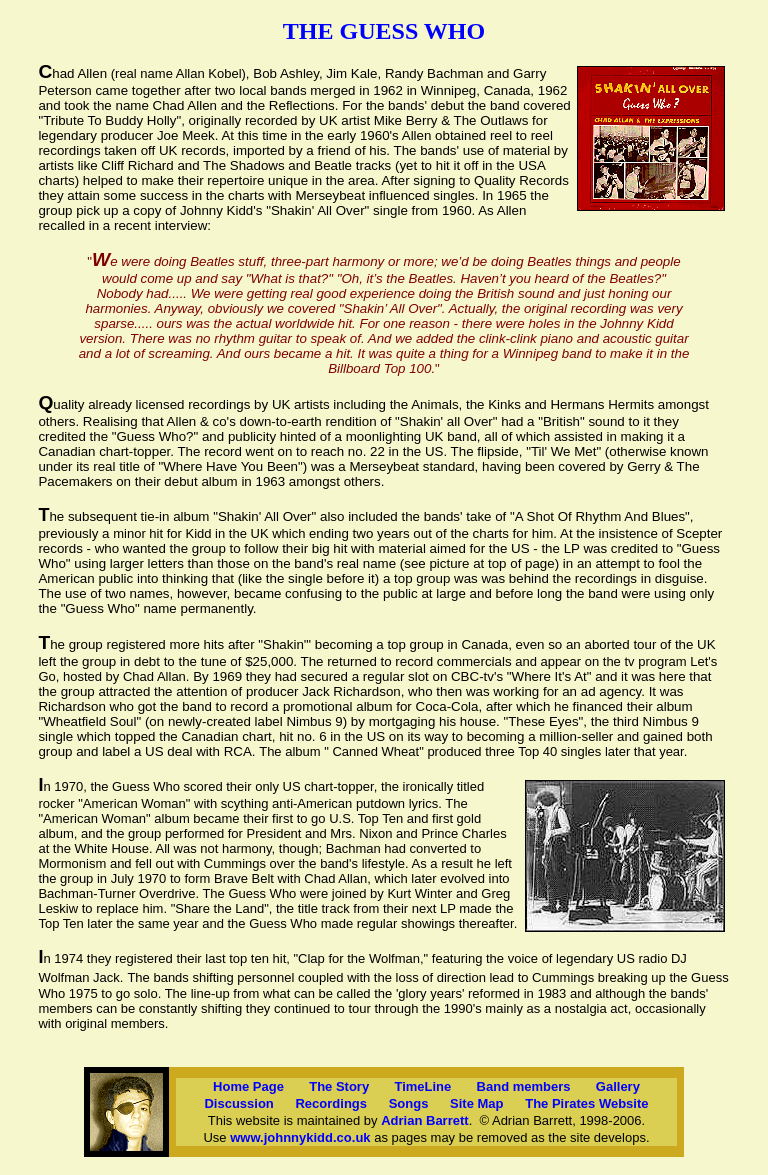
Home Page (248, 1086)
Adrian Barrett (424, 1120)
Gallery (618, 1086)
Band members (524, 1086)
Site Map (476, 1103)
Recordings (331, 1103)
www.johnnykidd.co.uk (300, 1137)
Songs (409, 1103)
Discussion (238, 1103)
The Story (339, 1086)
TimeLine (422, 1086)
